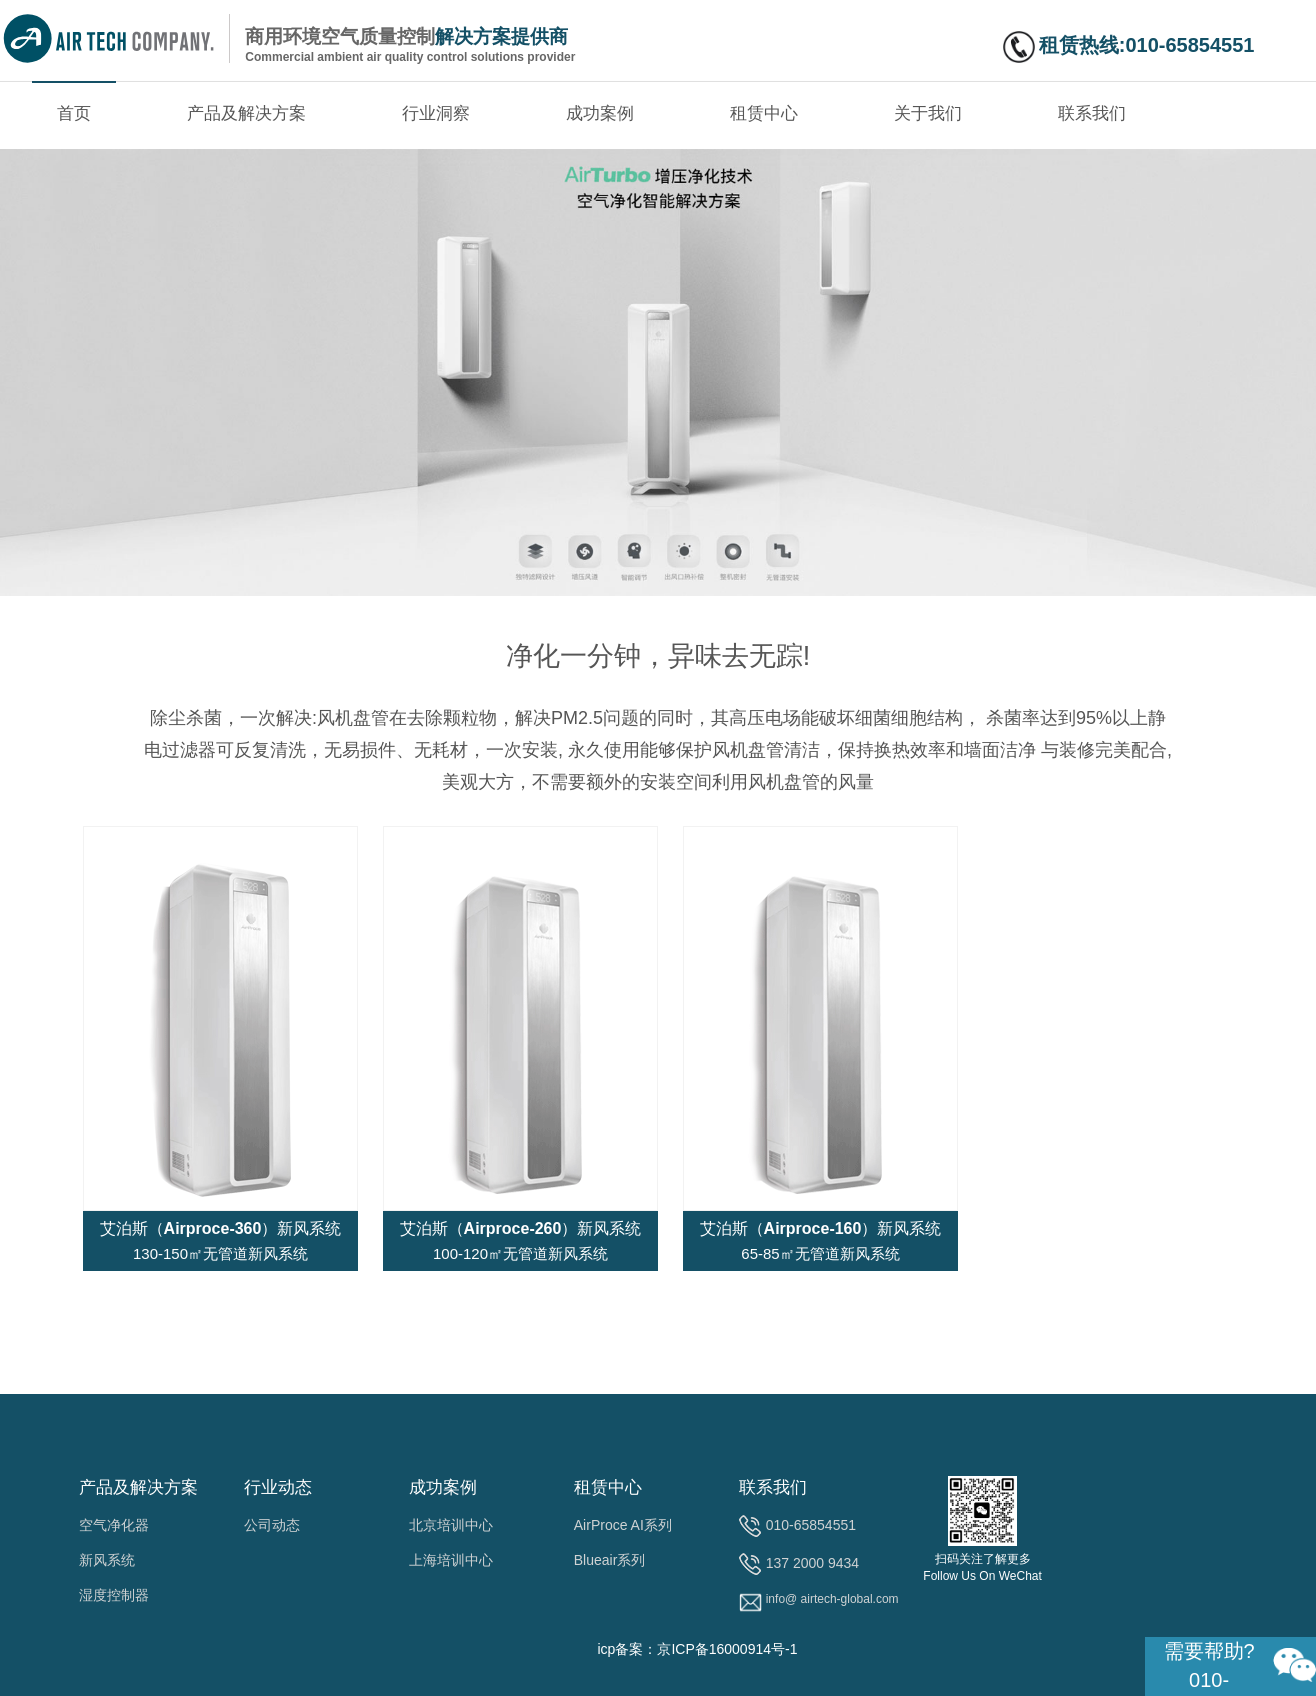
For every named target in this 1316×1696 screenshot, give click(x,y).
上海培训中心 (451, 1560)
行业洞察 (436, 113)
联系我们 (1092, 113)
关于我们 (928, 113)
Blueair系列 (610, 1560)
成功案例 (600, 113)
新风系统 (107, 1560)
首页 (74, 113)
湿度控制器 (114, 1595)
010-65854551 (811, 1525)
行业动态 (278, 1487)
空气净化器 (114, 1525)
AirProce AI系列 (623, 1525)
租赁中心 (764, 113)
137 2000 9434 (812, 1563)
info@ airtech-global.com (832, 1599)
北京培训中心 (451, 1525)
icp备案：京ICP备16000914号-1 (697, 1649)
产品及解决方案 (246, 113)
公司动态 (272, 1525)
